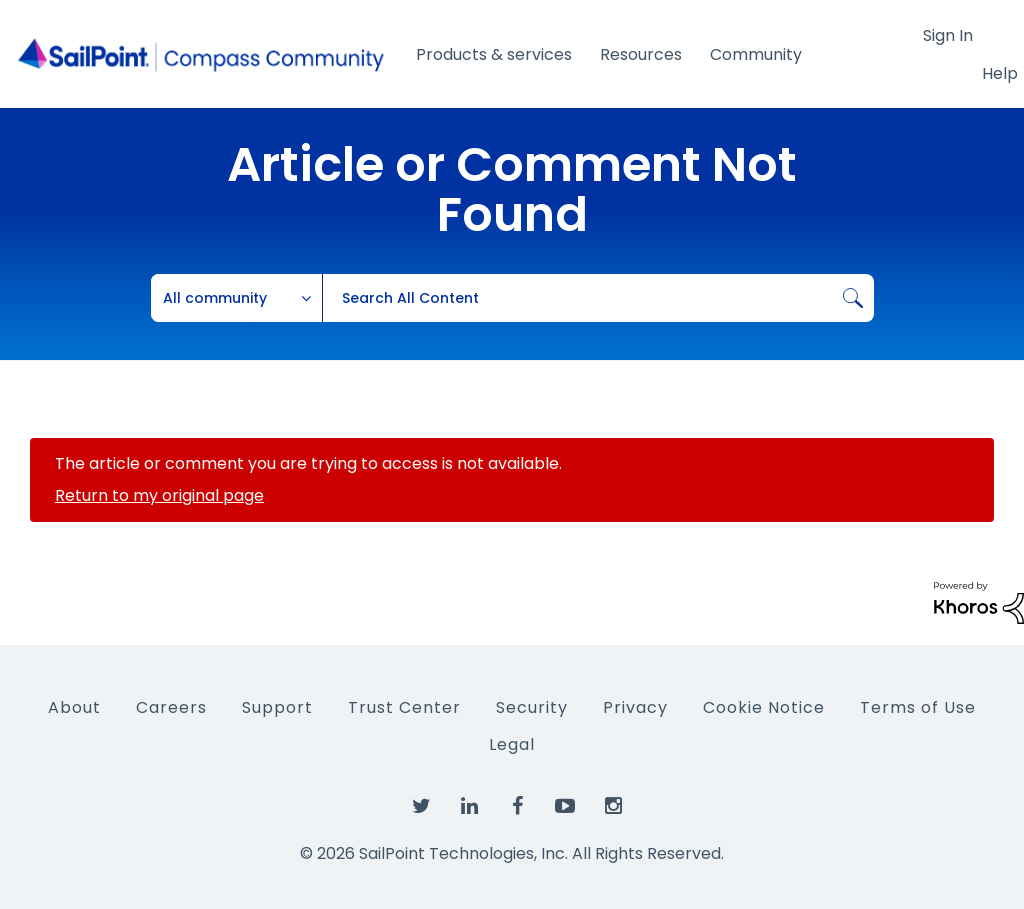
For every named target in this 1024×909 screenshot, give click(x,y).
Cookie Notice (764, 707)
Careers (171, 707)
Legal (512, 744)
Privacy (635, 707)
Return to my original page (159, 495)
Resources (641, 54)
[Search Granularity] (237, 298)
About (74, 707)
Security (532, 707)
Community (756, 54)
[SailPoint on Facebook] (517, 807)
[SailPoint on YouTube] (565, 807)
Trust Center (404, 707)
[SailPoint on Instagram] (613, 807)
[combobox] (598, 298)
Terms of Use (918, 707)
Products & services (494, 54)
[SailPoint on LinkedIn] (469, 807)
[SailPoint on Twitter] (421, 807)
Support (277, 707)
